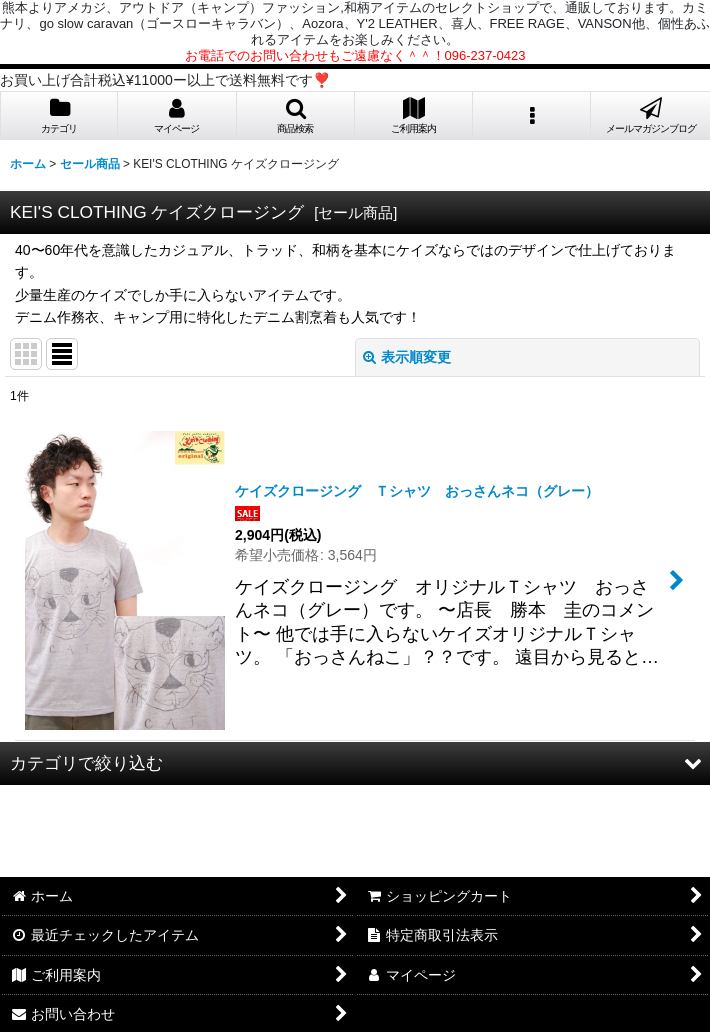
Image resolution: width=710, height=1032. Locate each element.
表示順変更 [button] (407, 357)
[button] (296, 116)
